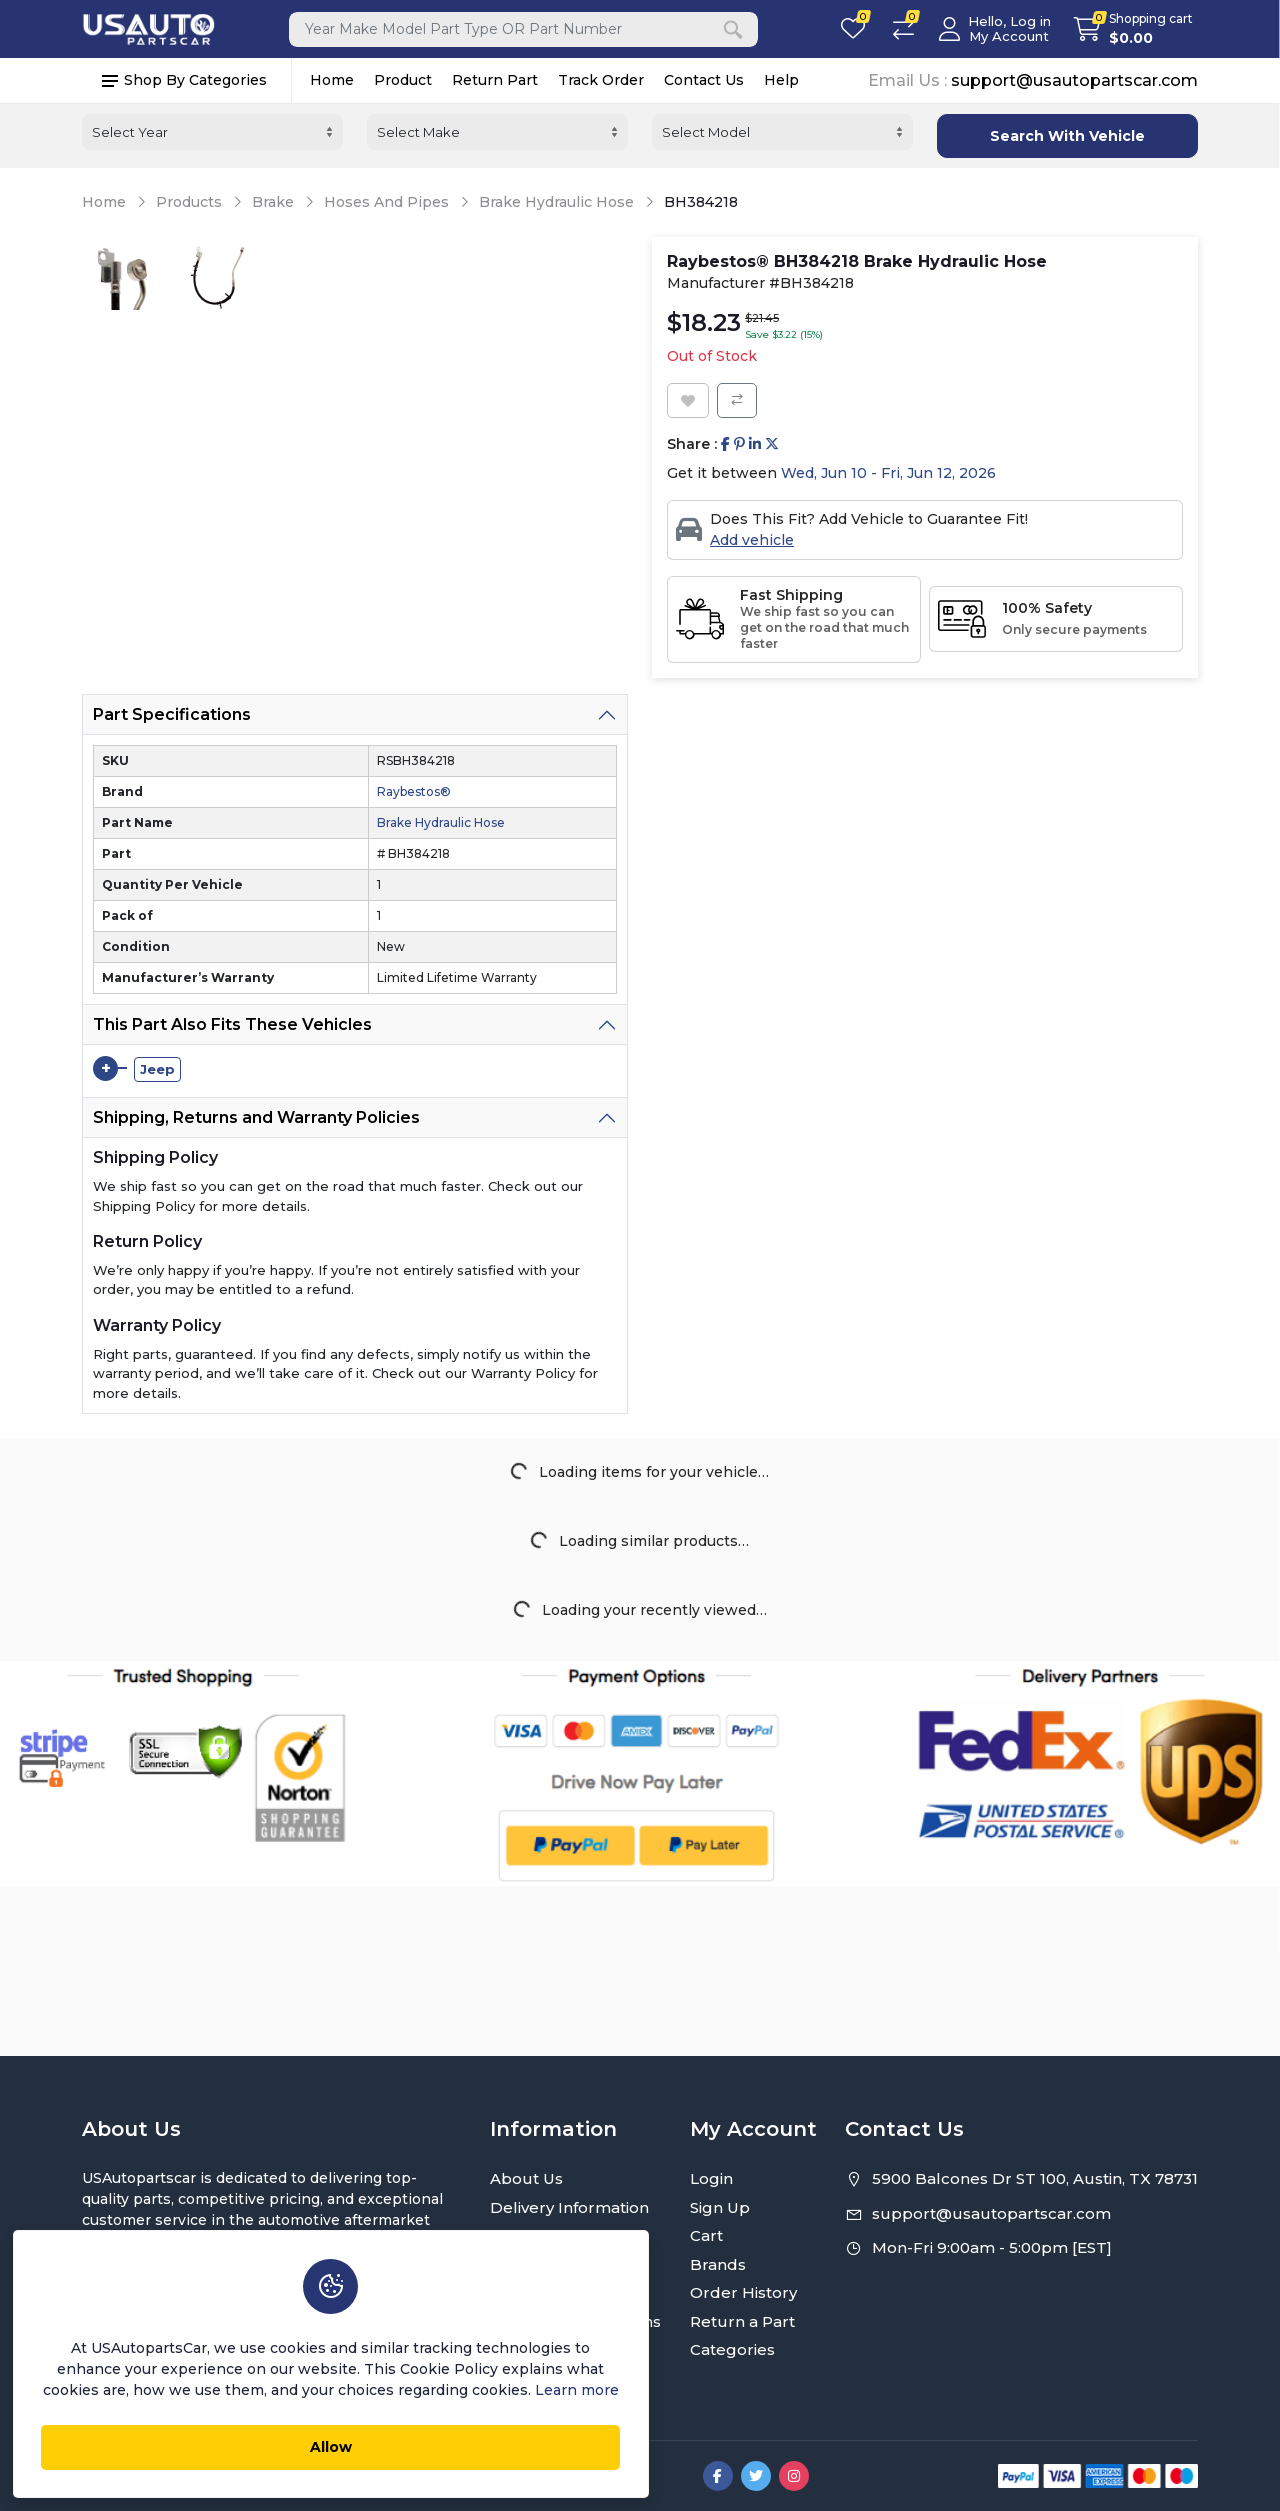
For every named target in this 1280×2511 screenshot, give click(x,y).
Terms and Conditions (575, 2321)
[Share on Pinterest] (739, 444)
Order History (743, 2292)
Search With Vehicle (1067, 136)
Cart (706, 2235)
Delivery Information (569, 2207)
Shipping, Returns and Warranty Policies (256, 1117)
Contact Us (704, 81)
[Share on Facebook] (725, 444)
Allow (275, 2442)
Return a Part (742, 2321)
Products (189, 203)
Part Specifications (172, 714)
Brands (718, 2264)
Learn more (407, 2385)
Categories (732, 2349)
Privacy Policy (542, 2235)
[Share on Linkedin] (755, 444)
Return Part (495, 81)
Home (332, 81)
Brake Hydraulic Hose (556, 203)
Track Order (601, 81)
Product (403, 81)
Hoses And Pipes (386, 203)
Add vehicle (752, 540)
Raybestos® (414, 791)
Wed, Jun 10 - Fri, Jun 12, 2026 (888, 473)
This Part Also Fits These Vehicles (232, 1024)
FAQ (507, 2349)
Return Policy (542, 2264)
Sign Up (720, 2207)
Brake (273, 203)
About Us (526, 2178)
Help (781, 81)
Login (711, 2178)
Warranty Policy (550, 2292)
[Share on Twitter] (772, 444)
